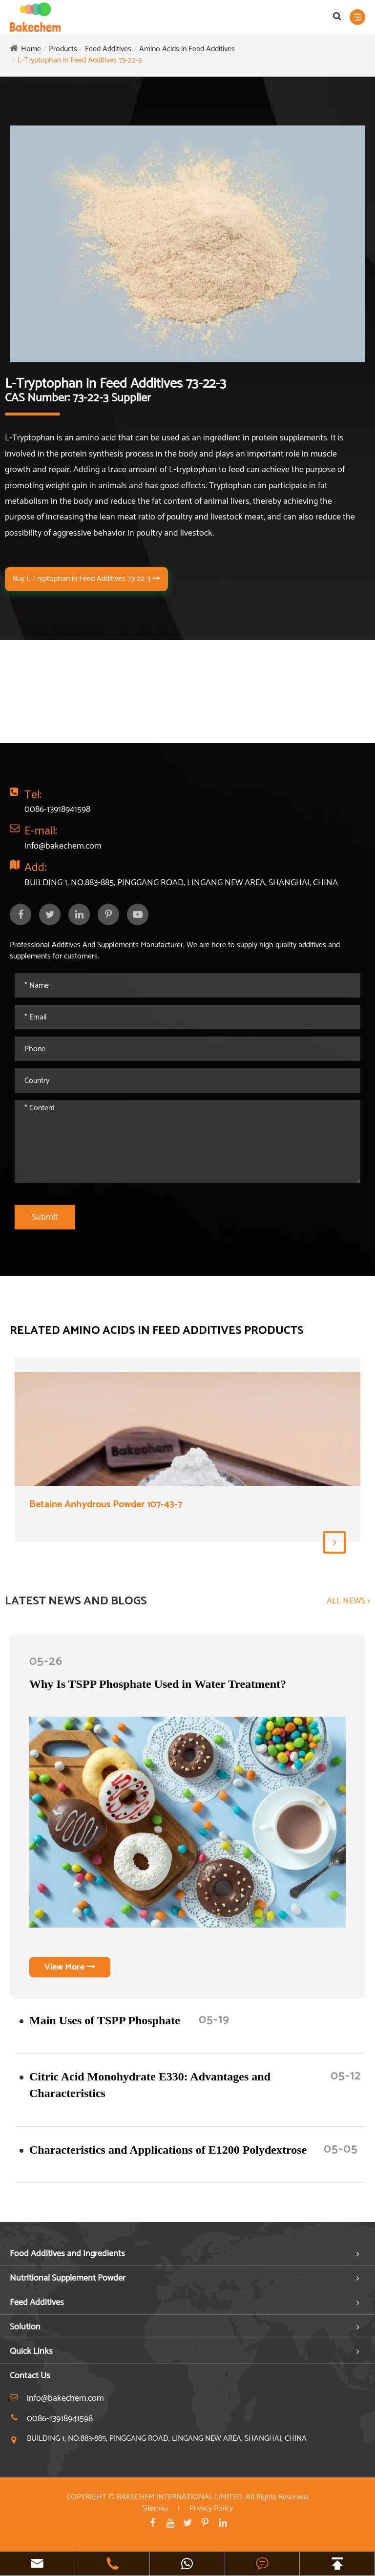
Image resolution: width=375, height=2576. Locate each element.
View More (69, 1967)
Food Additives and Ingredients (67, 2253)
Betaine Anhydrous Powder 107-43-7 (105, 1505)
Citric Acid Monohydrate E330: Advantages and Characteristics (150, 2084)
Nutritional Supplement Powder (67, 2278)
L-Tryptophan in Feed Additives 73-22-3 (80, 60)
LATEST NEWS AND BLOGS (76, 1601)
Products (63, 49)
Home (31, 49)
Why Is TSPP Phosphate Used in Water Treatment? (157, 1684)
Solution (25, 2327)
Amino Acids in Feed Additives (187, 49)
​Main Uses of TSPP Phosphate (104, 2020)
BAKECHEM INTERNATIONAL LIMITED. (180, 2497)
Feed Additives (108, 49)
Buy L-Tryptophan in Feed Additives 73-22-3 (86, 578)
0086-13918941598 (57, 809)
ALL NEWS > (348, 1601)
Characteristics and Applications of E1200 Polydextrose (168, 2149)
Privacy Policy (211, 2508)
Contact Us (30, 2375)
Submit (45, 1217)
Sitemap (155, 2508)
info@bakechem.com (63, 846)
